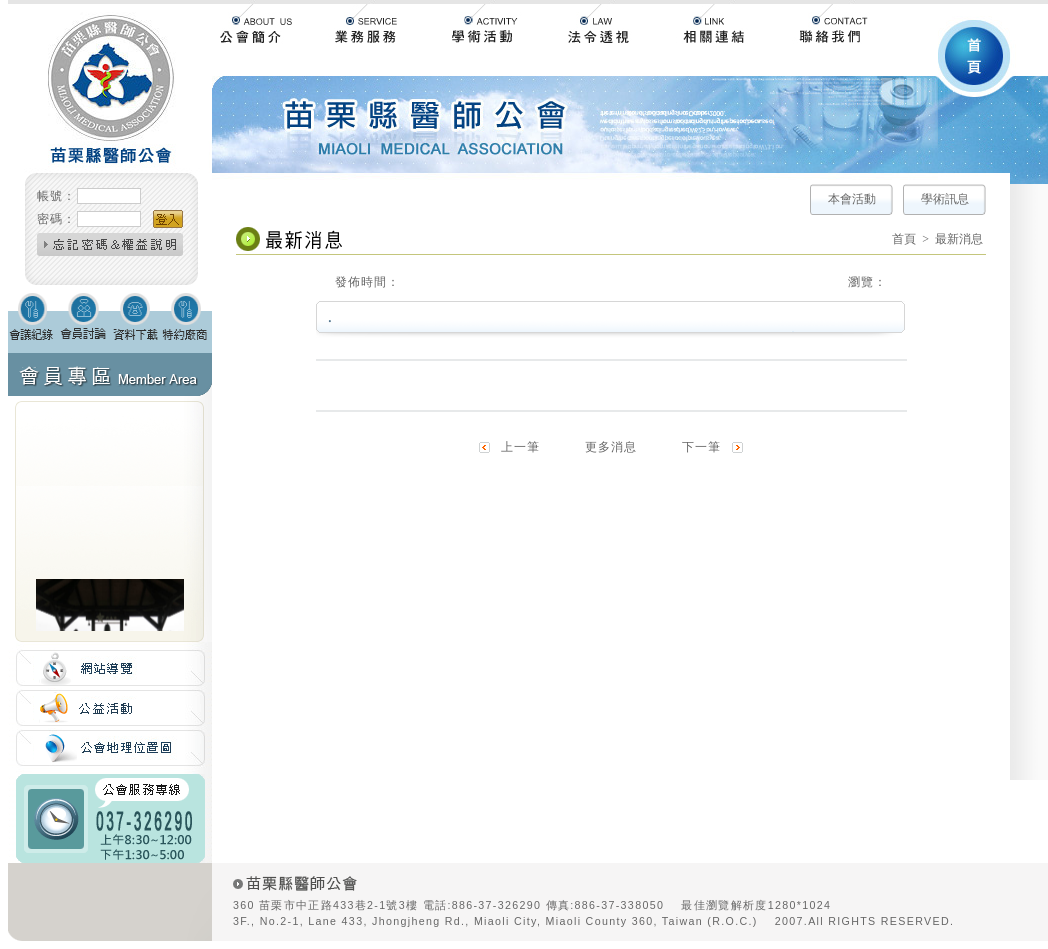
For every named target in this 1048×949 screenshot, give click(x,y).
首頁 (904, 239)
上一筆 (520, 447)
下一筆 (701, 447)
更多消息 (611, 447)
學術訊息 (945, 199)
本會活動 (852, 199)
